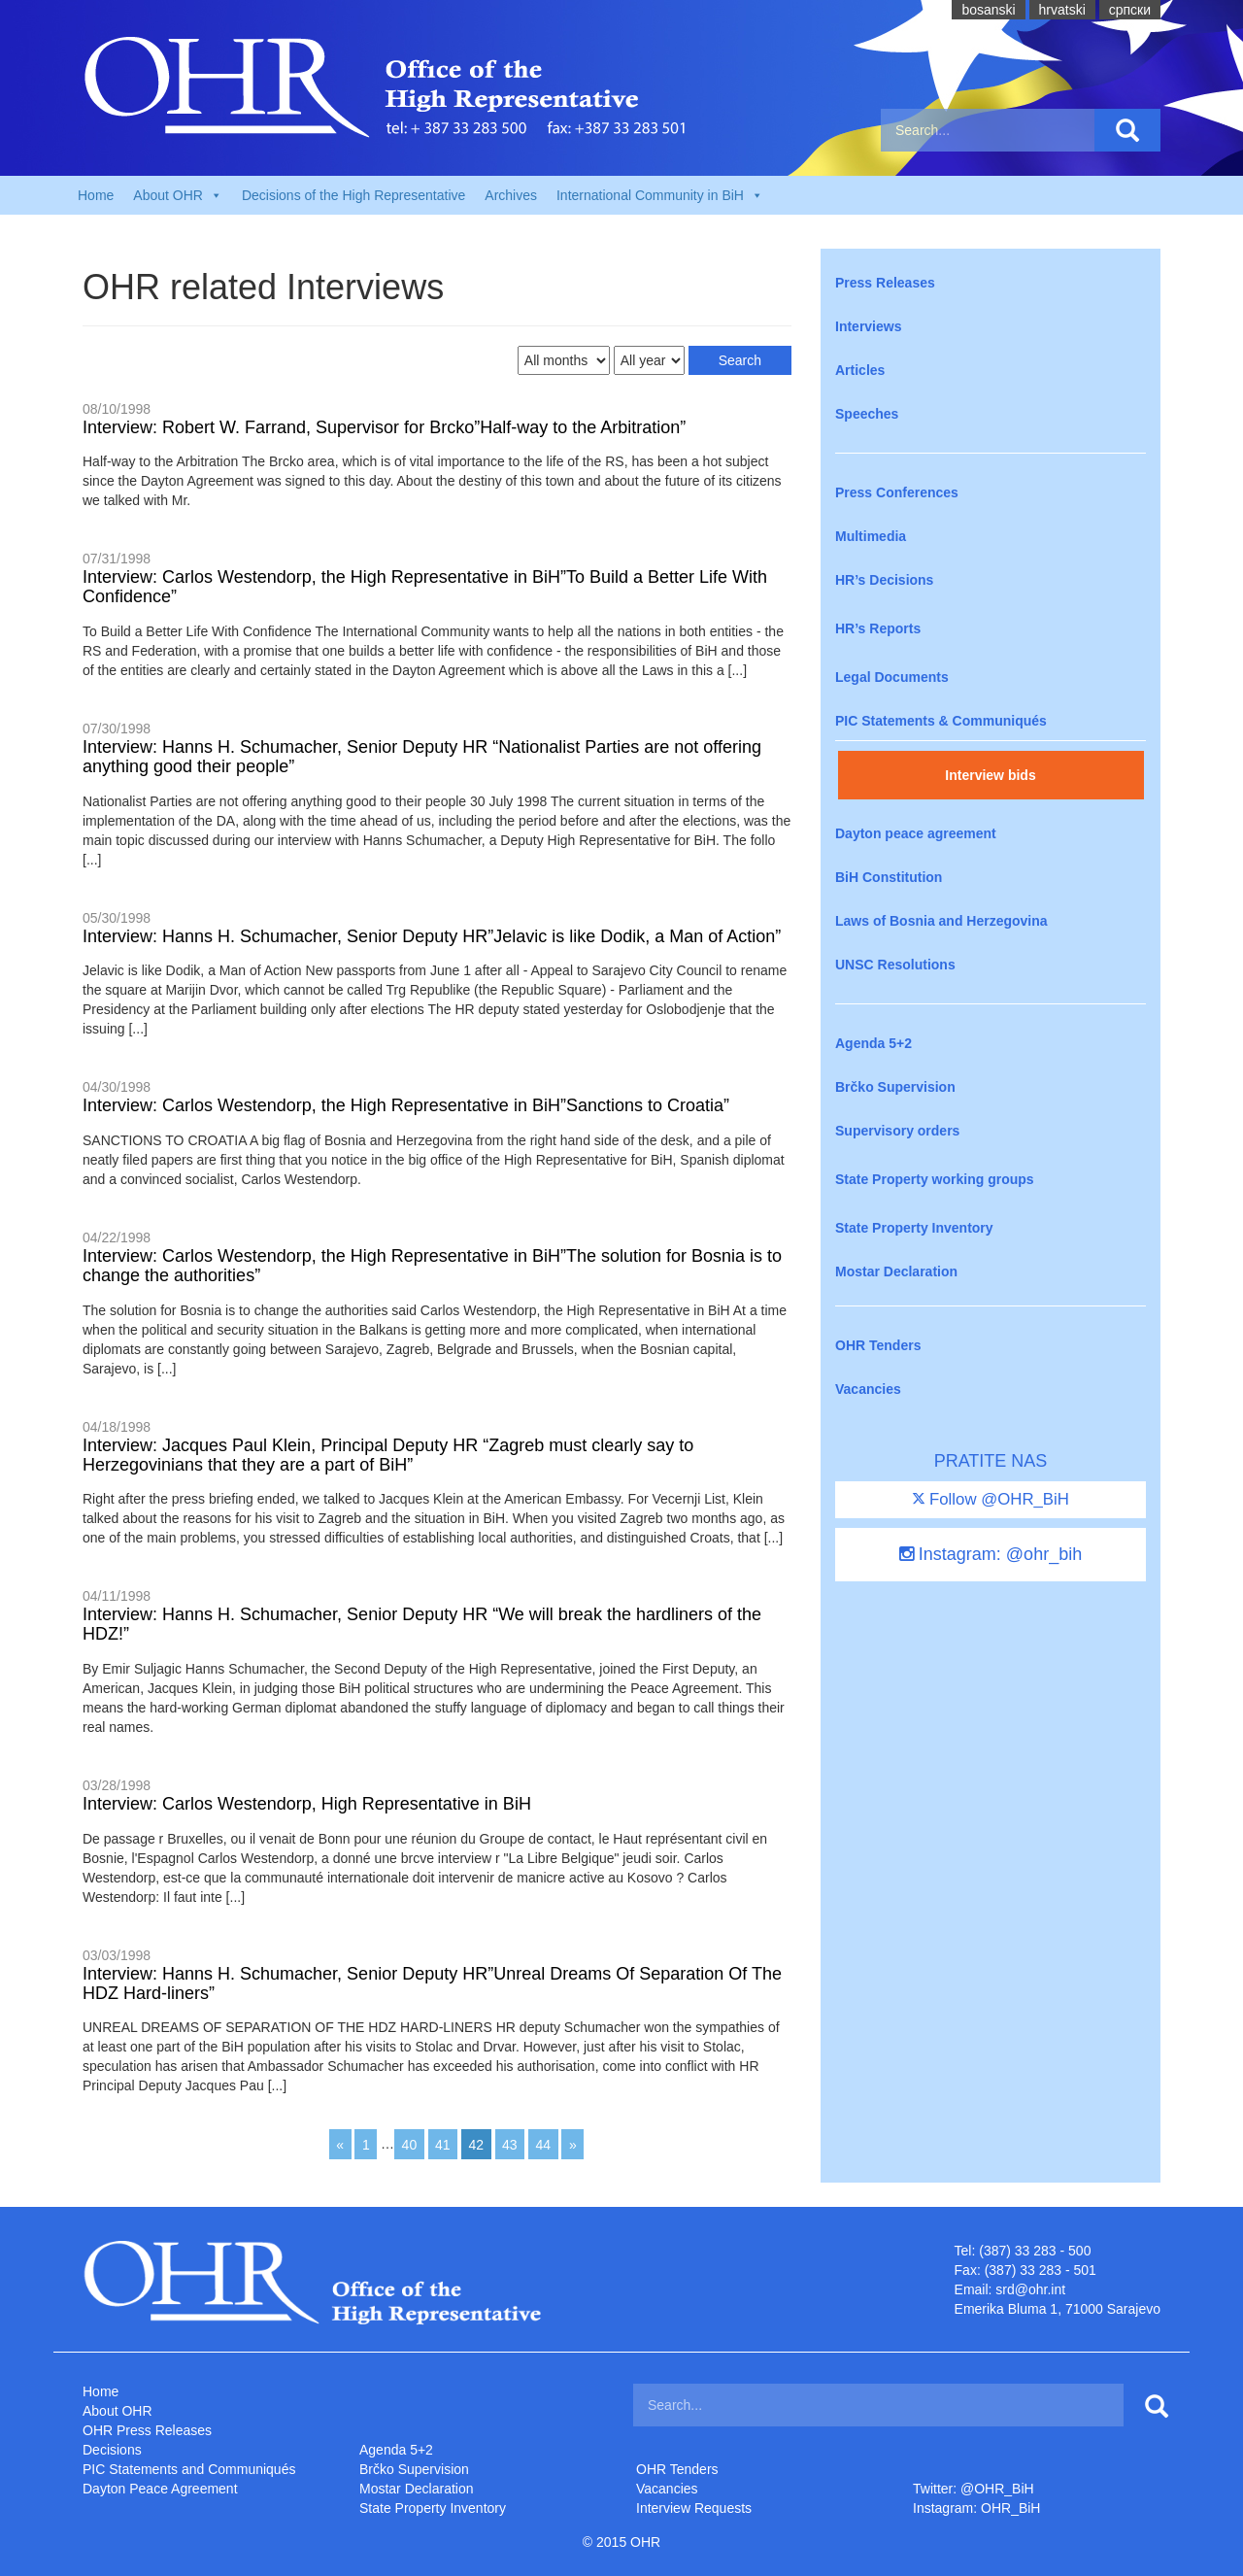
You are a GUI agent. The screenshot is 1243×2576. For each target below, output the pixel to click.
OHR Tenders (878, 1345)
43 (510, 2144)
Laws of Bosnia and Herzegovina (941, 921)
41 (443, 2144)
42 (477, 2144)
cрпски (1130, 9)
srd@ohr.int (1030, 2289)
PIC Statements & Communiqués (941, 721)
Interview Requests (694, 2508)
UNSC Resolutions (895, 964)
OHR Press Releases (147, 2430)
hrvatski (1062, 9)
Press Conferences (896, 492)
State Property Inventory (914, 1228)
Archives (511, 195)
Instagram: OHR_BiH (976, 2508)
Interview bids (990, 775)
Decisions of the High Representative (353, 195)
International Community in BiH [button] (659, 195)
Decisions (112, 2449)
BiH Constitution (888, 877)
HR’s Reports (878, 628)
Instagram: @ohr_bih (990, 1554)
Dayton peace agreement (915, 833)
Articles (860, 370)
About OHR (117, 2411)
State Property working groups (934, 1179)
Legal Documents (892, 677)
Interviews (868, 326)
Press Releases (885, 282)
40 (410, 2144)
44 (543, 2144)
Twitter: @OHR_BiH (973, 2488)
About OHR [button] (177, 195)
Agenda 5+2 (873, 1043)
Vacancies (868, 1389)
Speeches (866, 414)
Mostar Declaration (896, 1271)
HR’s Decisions (884, 580)
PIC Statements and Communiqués (189, 2469)
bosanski (988, 9)
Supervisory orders (897, 1130)
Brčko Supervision (895, 1087)
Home (96, 195)
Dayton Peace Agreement (160, 2488)
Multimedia (870, 536)
